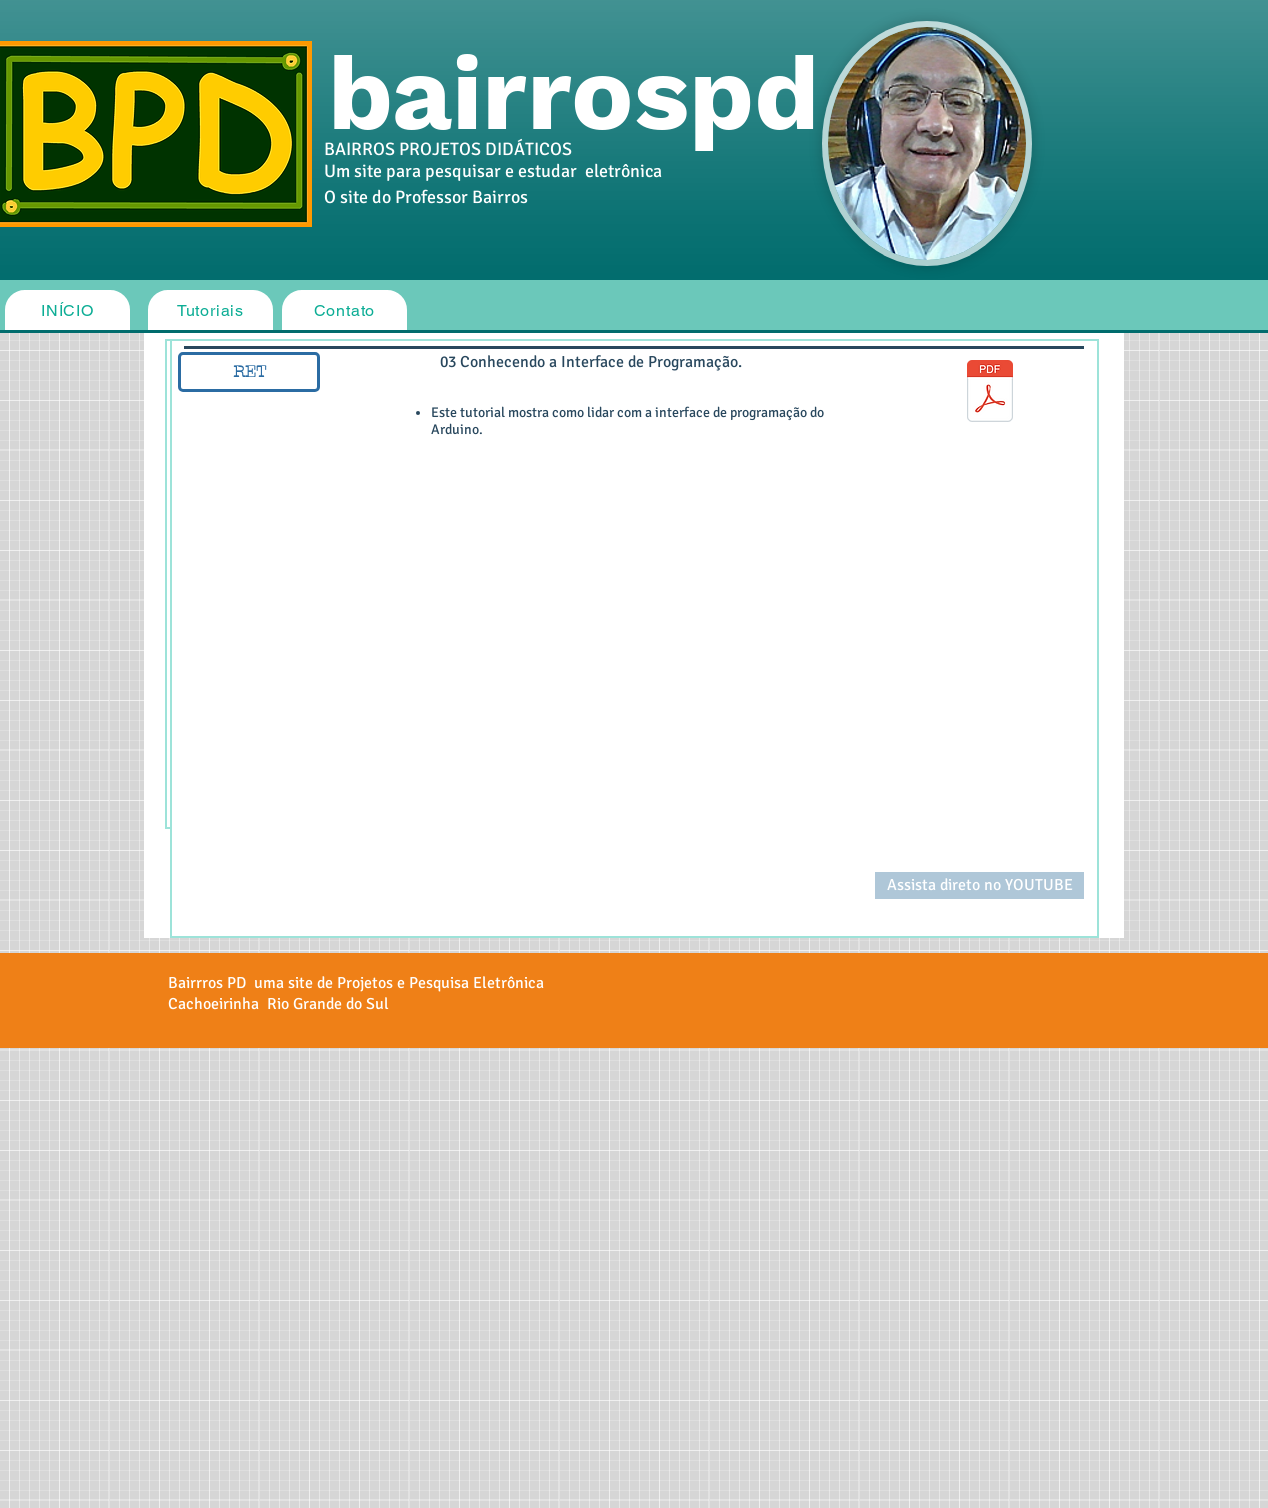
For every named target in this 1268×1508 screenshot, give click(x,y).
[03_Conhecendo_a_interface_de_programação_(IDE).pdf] (990, 393)
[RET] (249, 372)
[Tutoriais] (210, 310)
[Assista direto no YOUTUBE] (979, 885)
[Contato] (344, 310)
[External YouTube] (513, 679)
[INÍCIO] (67, 310)
